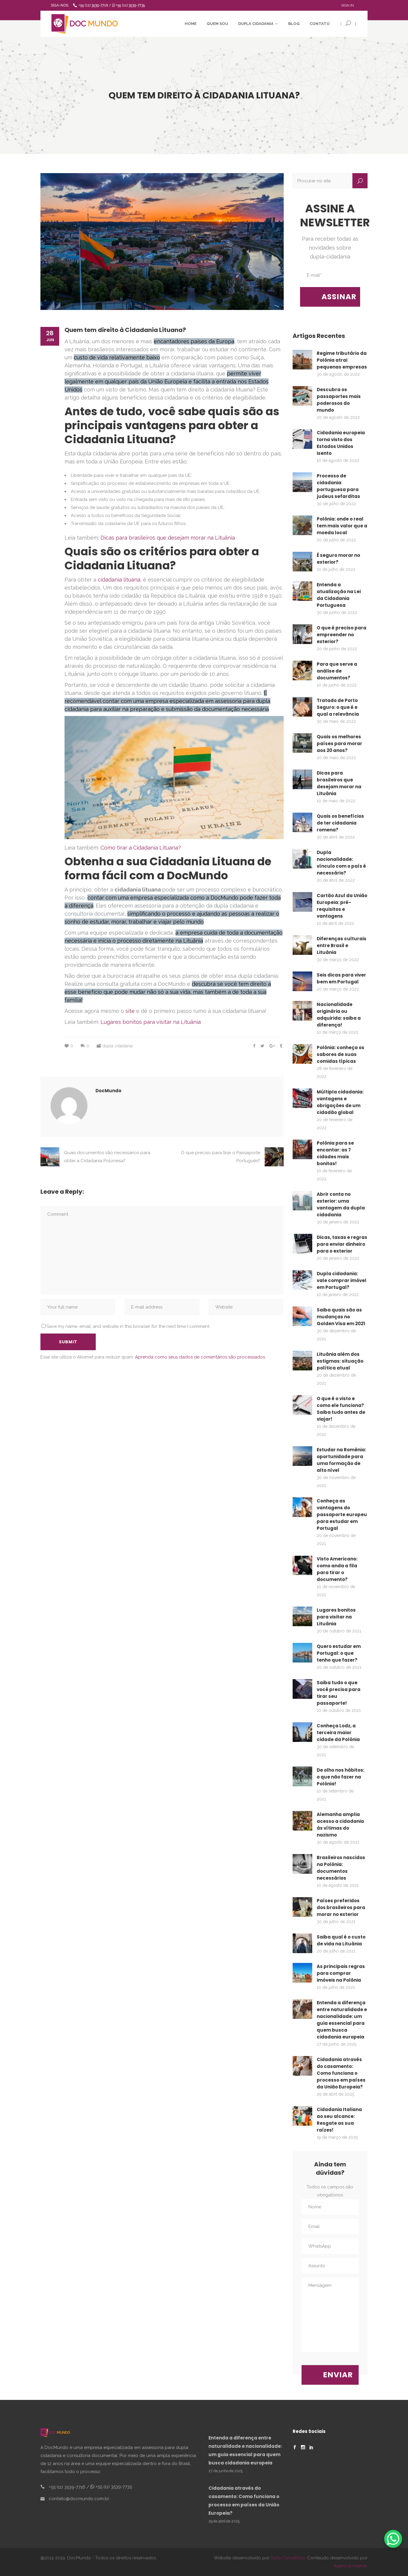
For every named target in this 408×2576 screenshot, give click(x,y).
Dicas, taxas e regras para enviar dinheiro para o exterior (342, 1244)
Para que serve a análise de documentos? (337, 671)
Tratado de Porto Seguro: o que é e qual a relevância (338, 707)
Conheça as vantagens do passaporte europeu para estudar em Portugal (342, 1514)
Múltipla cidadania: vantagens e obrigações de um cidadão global (340, 1102)
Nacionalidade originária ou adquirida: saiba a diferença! (339, 1014)
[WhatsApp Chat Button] (393, 2539)
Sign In (347, 5)
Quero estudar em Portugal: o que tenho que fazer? (339, 1653)
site (130, 1011)
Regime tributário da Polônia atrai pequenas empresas (342, 360)
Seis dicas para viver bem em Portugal (341, 978)
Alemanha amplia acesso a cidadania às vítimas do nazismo (340, 1824)
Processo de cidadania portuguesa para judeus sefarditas (338, 486)
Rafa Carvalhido (288, 2558)
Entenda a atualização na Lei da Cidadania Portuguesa (339, 595)
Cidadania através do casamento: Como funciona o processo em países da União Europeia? (341, 2073)
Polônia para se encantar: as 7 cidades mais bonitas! (335, 1153)
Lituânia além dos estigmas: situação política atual (340, 1361)
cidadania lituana (119, 579)
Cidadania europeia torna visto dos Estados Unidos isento (341, 443)
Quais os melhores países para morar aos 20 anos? (339, 743)
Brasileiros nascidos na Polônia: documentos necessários (341, 1867)
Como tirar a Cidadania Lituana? (141, 847)
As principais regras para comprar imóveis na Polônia (341, 1973)
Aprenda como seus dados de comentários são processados (200, 1357)
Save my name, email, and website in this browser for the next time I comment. (128, 1326)
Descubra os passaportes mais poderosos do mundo (339, 399)
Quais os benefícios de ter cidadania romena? (340, 823)
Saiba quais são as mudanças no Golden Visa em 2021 (341, 1317)
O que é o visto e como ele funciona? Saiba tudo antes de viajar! (341, 1408)
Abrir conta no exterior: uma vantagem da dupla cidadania (341, 1204)
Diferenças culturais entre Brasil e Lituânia (341, 945)
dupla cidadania (117, 1045)
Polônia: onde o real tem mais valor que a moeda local (342, 526)
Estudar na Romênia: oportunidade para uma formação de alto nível (341, 1460)
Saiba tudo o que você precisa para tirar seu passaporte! (338, 1692)
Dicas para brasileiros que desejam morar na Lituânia (168, 538)
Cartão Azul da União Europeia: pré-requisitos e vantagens (342, 905)
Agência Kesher (350, 2566)
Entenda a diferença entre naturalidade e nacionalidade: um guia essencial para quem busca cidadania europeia (342, 2020)
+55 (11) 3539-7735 (128, 5)
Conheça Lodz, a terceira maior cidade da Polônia (338, 1733)
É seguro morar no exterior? (338, 558)
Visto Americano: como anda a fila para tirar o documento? (337, 1569)
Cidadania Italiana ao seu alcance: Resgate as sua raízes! (339, 2119)
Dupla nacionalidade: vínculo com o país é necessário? (341, 862)
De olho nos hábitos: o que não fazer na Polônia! (340, 1777)
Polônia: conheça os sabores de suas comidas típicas (340, 1054)
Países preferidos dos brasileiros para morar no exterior (341, 1907)
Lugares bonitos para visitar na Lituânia (151, 1022)
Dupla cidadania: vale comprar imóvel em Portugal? (341, 1280)
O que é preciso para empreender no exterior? (341, 635)
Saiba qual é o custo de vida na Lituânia (341, 1940)
